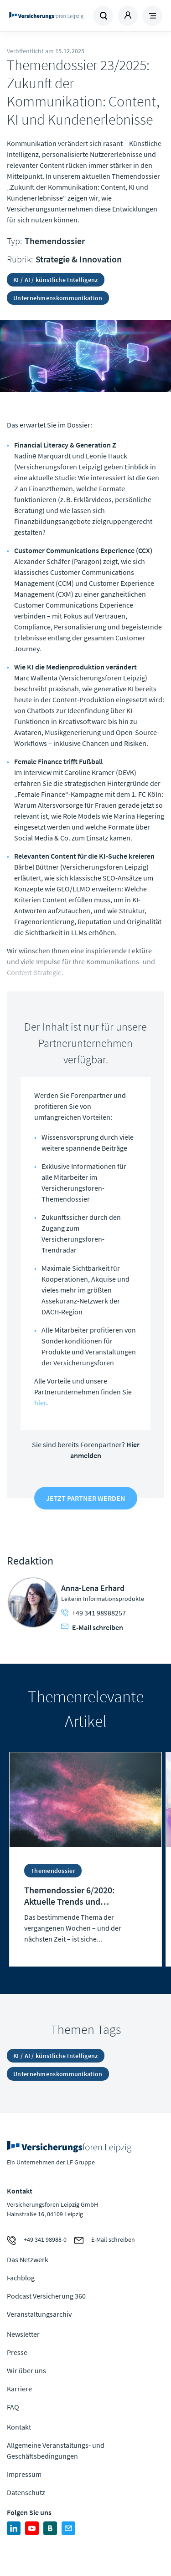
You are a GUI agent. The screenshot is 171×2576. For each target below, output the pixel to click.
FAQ (13, 2406)
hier (40, 1402)
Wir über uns (26, 2370)
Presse (17, 2352)
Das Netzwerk (27, 2259)
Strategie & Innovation (79, 259)
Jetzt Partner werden (85, 1498)
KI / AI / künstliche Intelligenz (55, 280)
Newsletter (23, 2334)
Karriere (19, 2388)
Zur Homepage (46, 16)
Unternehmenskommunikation (58, 298)
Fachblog (21, 2277)
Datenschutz (26, 2492)
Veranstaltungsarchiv (39, 2314)
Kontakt (19, 2426)
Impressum (24, 2474)
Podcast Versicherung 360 (46, 2295)
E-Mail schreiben (92, 1627)
